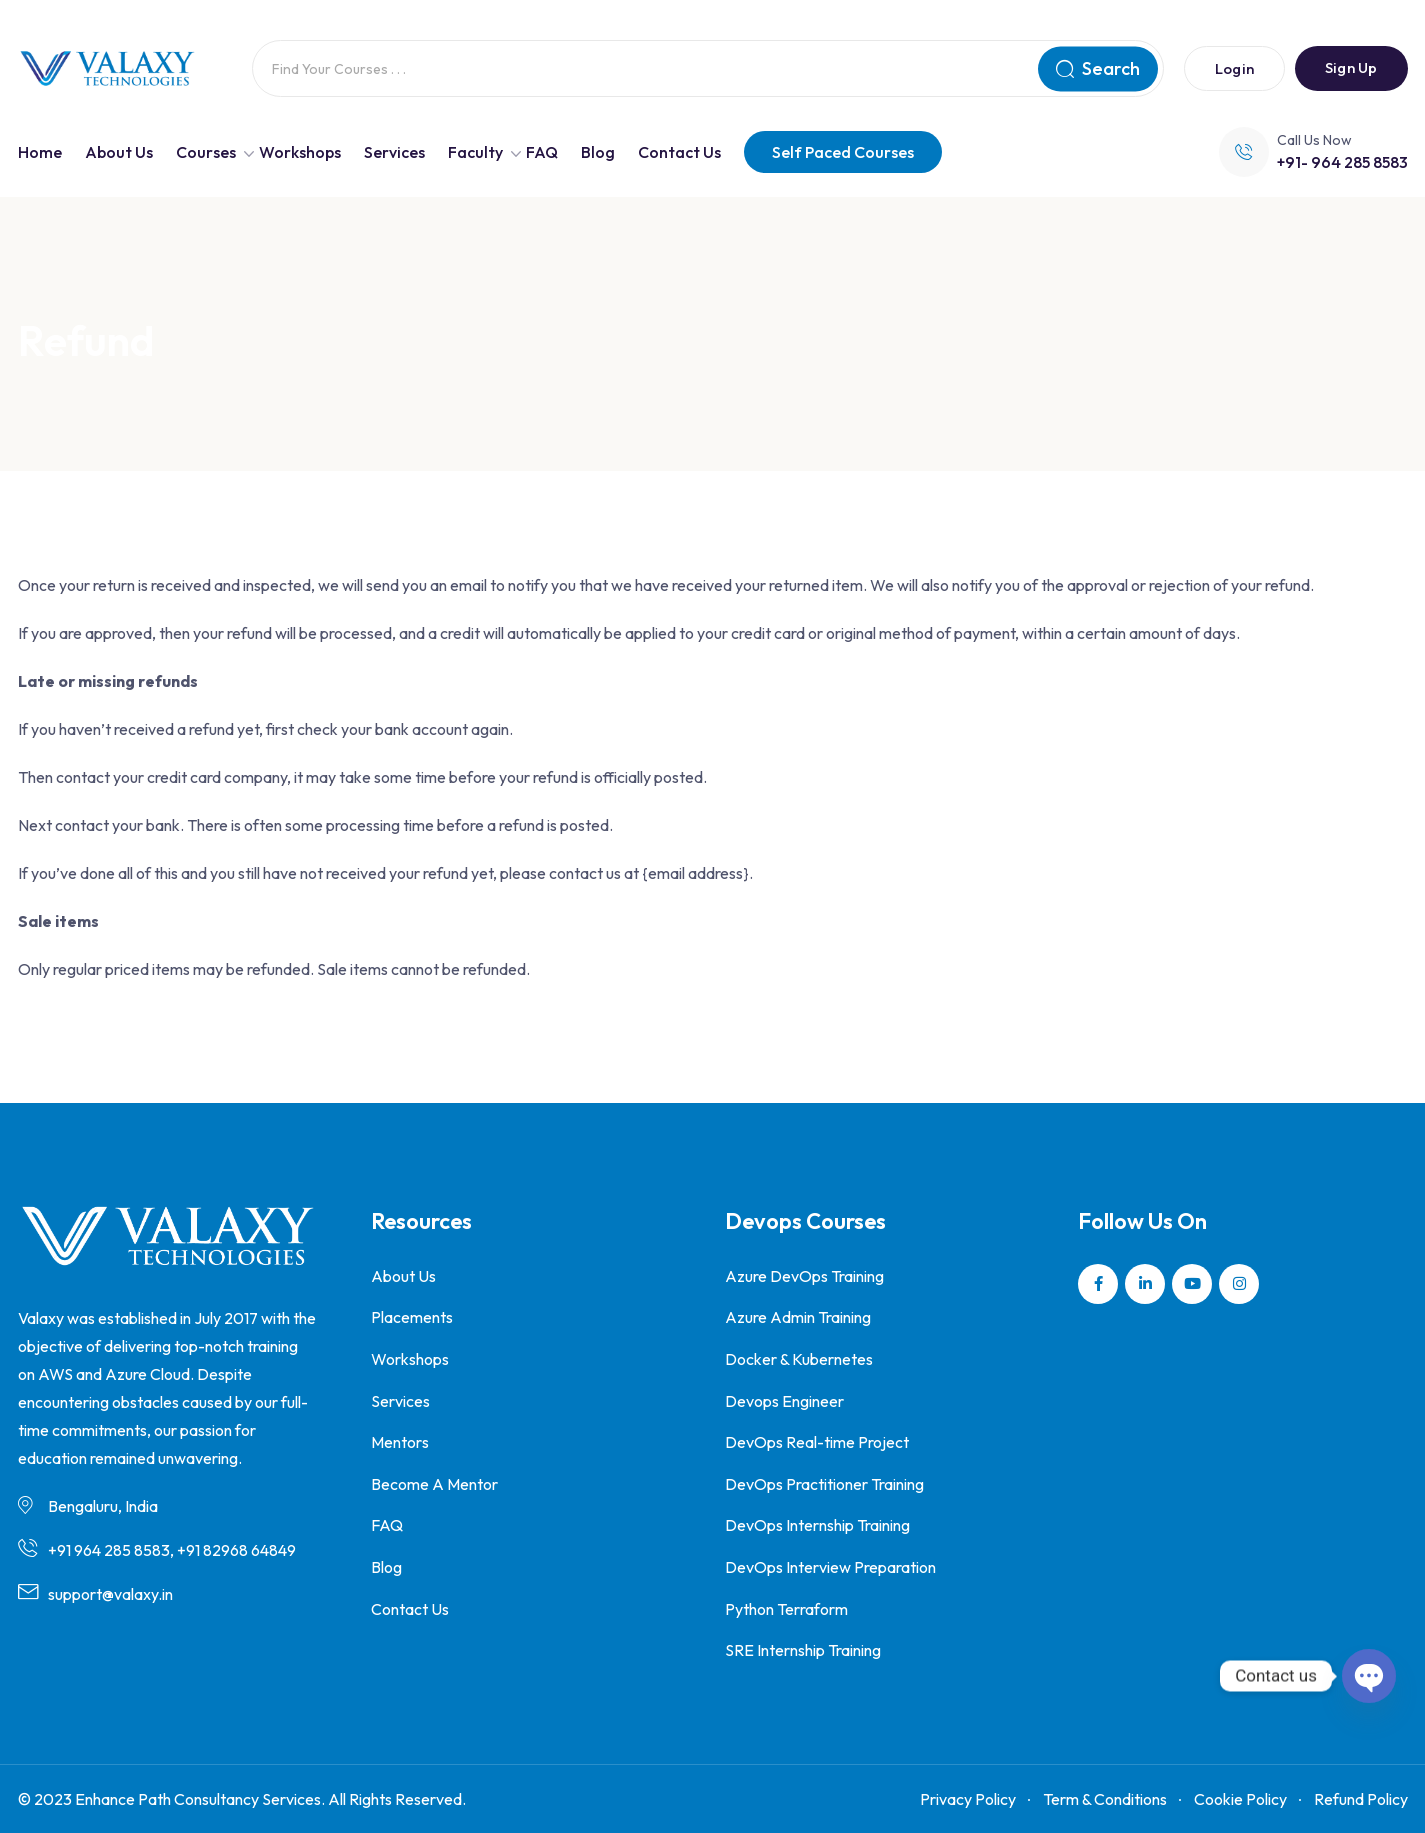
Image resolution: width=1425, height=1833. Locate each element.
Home (40, 152)
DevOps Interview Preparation (830, 1567)
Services (394, 152)
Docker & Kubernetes (799, 1359)
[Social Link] (1098, 1284)
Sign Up (1351, 67)
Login (1234, 68)
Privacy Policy (968, 1799)
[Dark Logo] (107, 69)
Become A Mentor (434, 1484)
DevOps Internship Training (817, 1525)
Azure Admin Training (798, 1317)
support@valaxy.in (110, 1594)
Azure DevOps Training (804, 1276)
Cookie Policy (1240, 1799)
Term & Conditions (1105, 1799)
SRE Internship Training (803, 1650)
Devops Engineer (784, 1401)
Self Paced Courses (843, 152)
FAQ (542, 152)
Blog (598, 152)
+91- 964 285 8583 (1342, 162)
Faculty (475, 152)
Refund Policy (1361, 1799)
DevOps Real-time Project (817, 1442)
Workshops (300, 152)
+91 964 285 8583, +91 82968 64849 (172, 1550)
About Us (119, 152)
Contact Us (679, 152)
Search (1098, 68)
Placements (412, 1317)
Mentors (400, 1442)
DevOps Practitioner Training (824, 1484)
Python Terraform (786, 1609)
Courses (206, 152)
